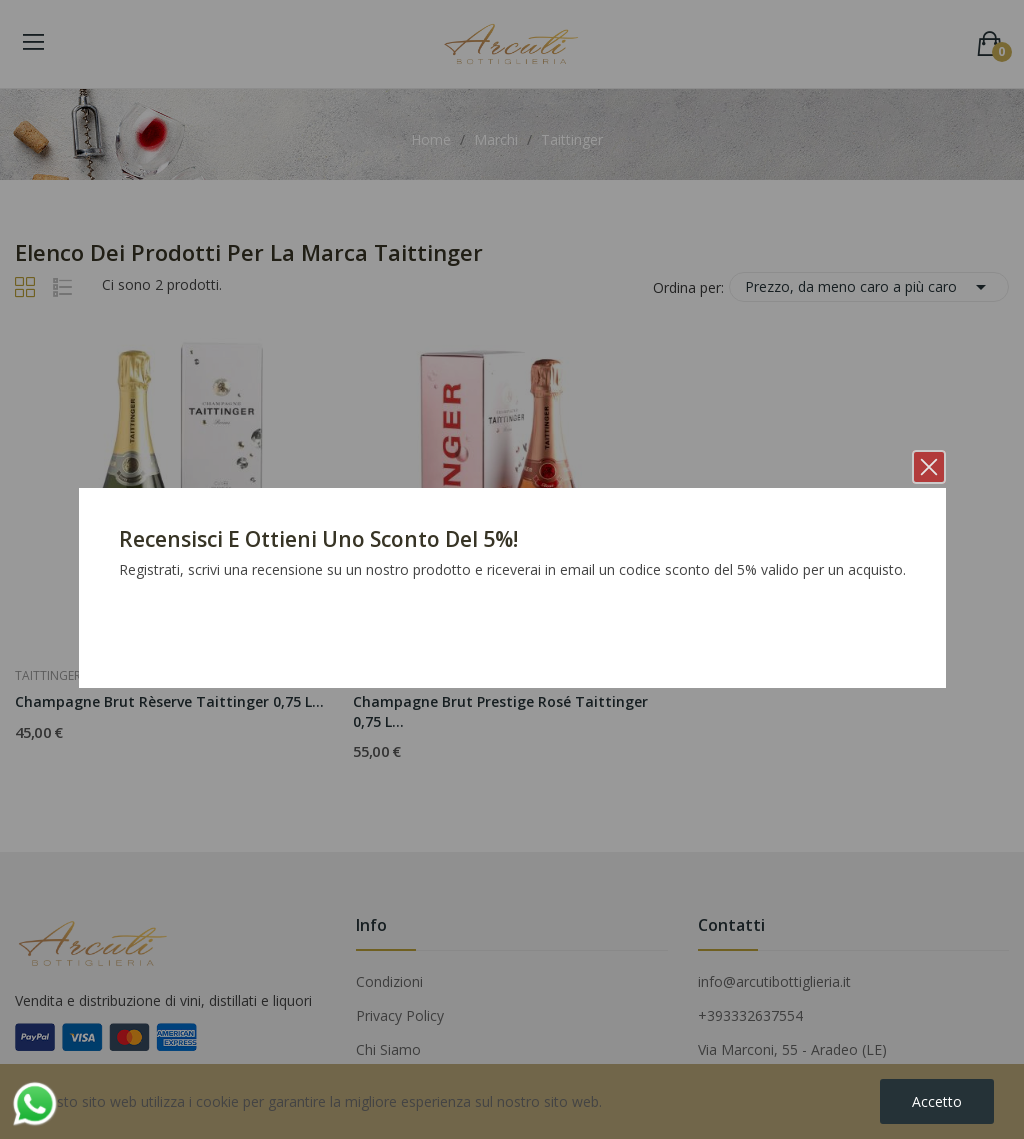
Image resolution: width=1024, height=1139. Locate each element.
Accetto (937, 1101)
